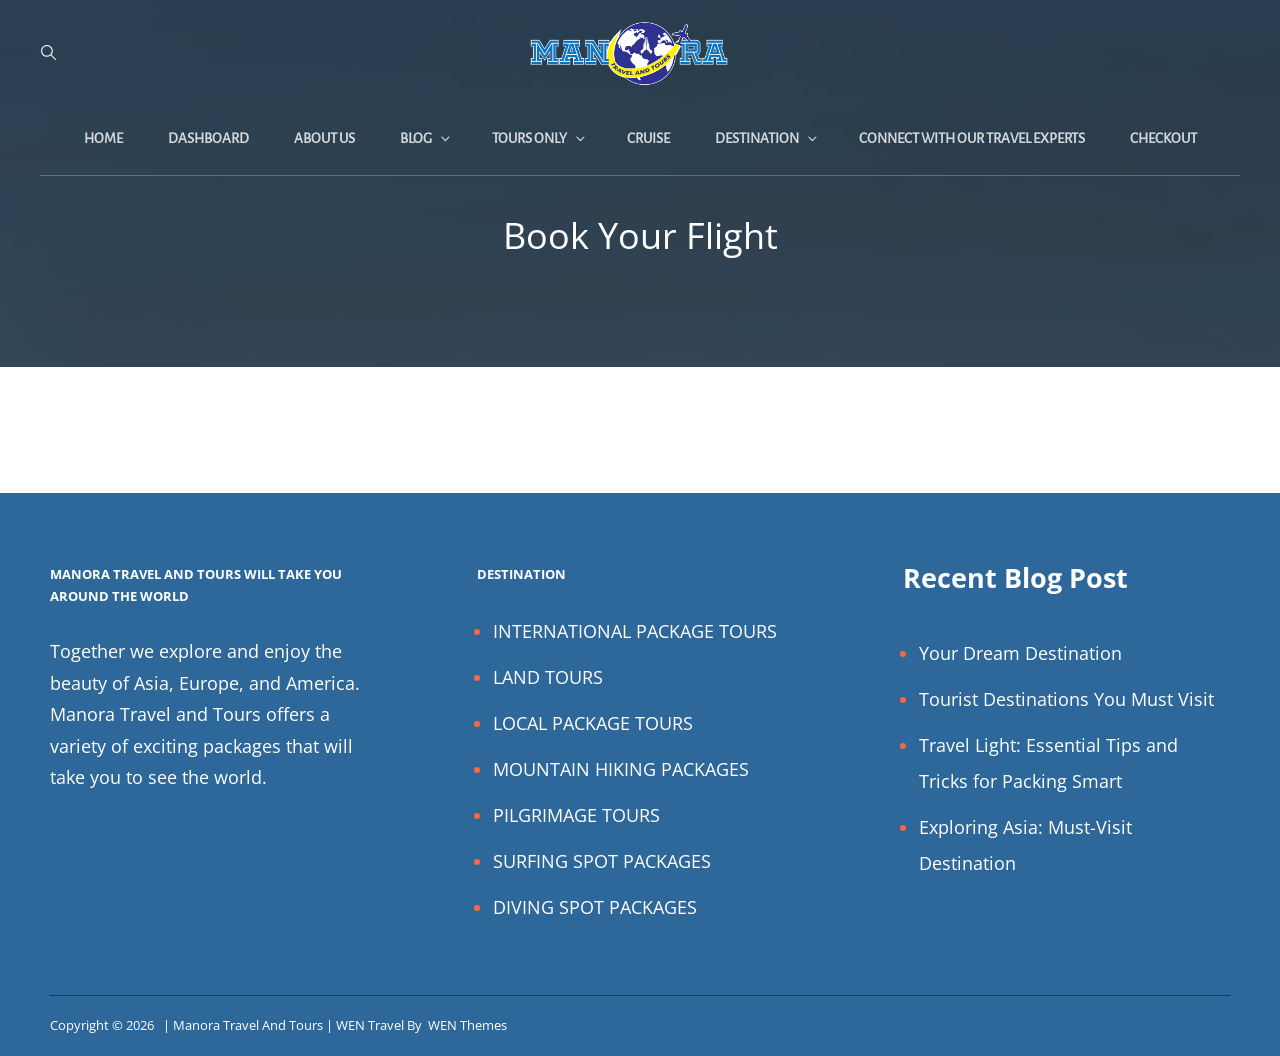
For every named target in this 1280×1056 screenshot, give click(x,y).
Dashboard (208, 138)
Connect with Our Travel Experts (972, 138)
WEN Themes (467, 1025)
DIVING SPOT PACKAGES (595, 907)
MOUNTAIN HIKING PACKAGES (621, 769)
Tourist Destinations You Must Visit (1066, 699)
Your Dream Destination (1020, 653)
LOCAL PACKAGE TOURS (593, 723)
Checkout (1163, 138)
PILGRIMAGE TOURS (576, 815)
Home (103, 138)
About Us (324, 138)
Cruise (648, 138)
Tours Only (540, 138)
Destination (767, 138)
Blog (426, 138)
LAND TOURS (548, 677)
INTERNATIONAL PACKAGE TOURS (635, 631)
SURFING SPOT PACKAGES (602, 861)
